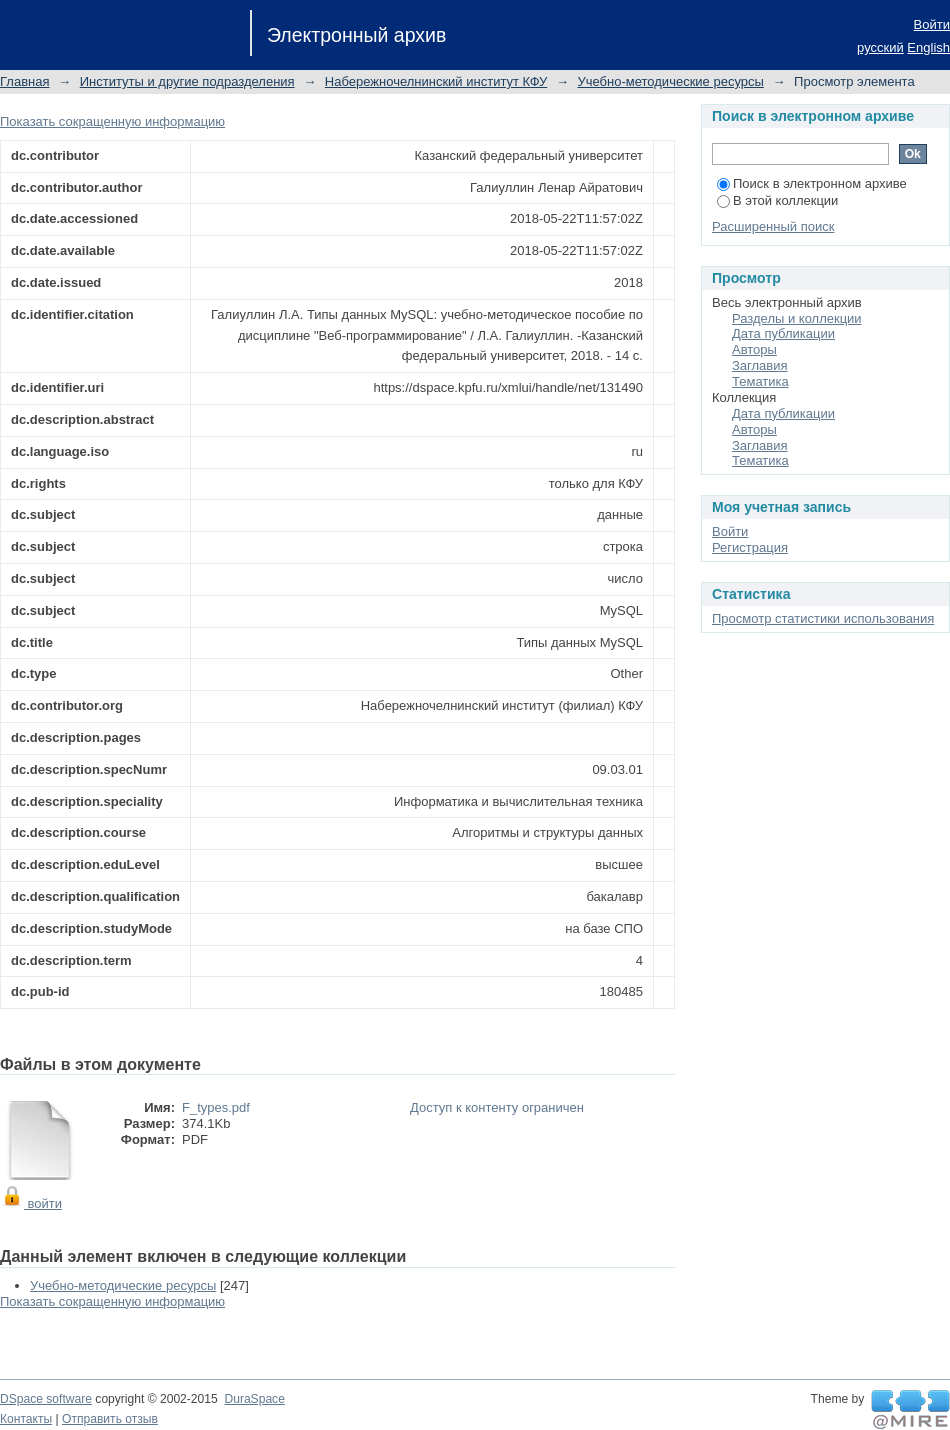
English (928, 47)
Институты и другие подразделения (187, 81)
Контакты (26, 1419)
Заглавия (760, 365)
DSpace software (46, 1399)
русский (880, 47)
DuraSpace (254, 1399)
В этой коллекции (777, 200)
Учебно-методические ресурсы (671, 81)
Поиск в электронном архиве (812, 183)
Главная (24, 81)
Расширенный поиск (773, 226)
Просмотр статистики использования (823, 618)
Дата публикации (783, 333)
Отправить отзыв (110, 1419)
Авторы (754, 349)
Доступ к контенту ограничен (497, 1107)
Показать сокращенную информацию (112, 121)
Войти (932, 24)
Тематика (760, 381)
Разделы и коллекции (797, 318)
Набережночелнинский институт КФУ (436, 81)
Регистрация (750, 547)
